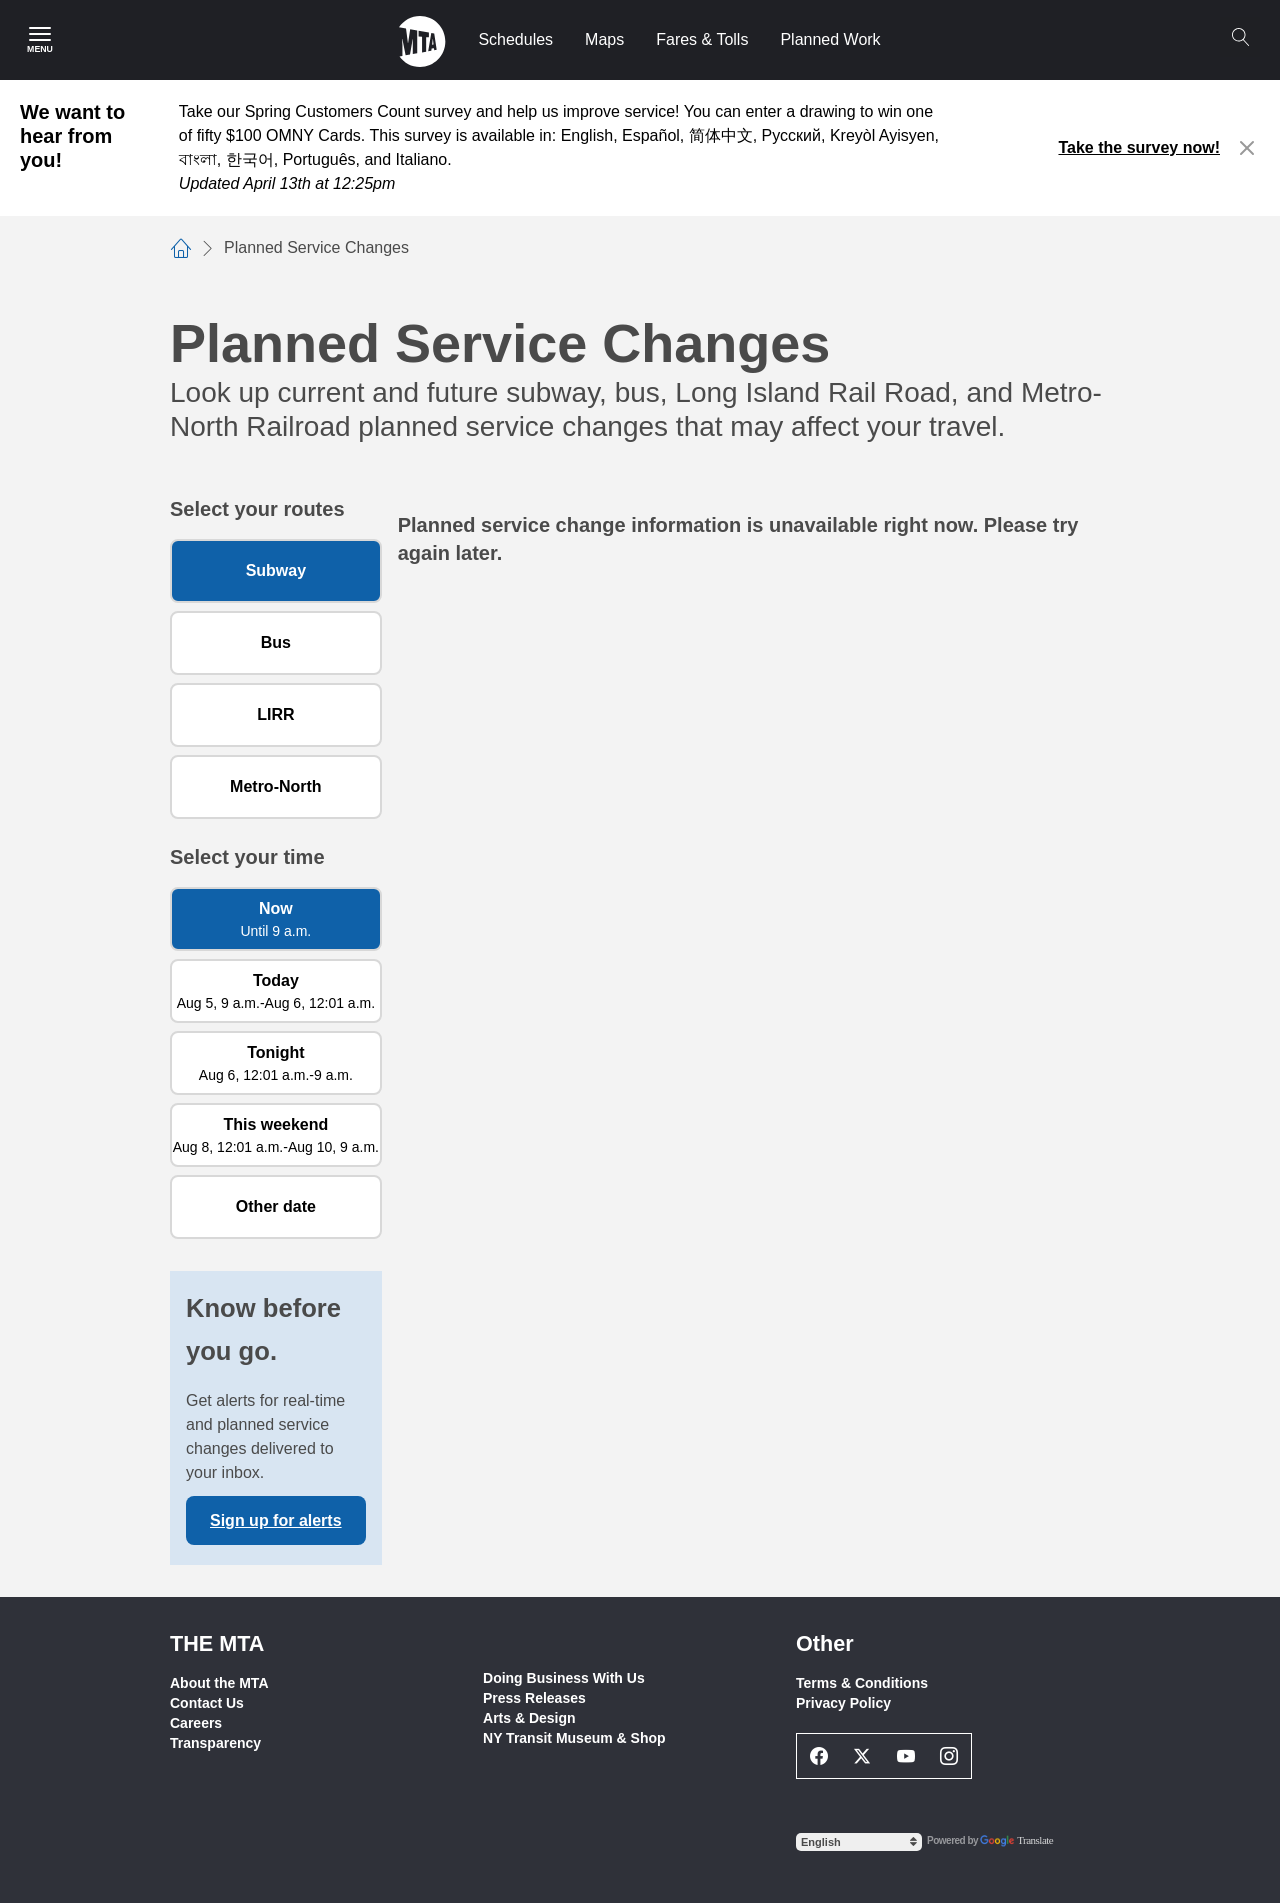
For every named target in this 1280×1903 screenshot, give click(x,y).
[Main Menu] (40, 40)
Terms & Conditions (862, 1683)
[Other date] (276, 1207)
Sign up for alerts (276, 1520)
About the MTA (219, 1683)
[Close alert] (1247, 148)
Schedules (515, 39)
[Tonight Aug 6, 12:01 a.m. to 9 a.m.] (276, 1063)
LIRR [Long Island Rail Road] (275, 714)
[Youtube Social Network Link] (906, 1756)
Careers (196, 1723)
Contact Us (207, 1703)
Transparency (215, 1743)
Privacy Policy (843, 1703)
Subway (276, 570)
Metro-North (276, 786)
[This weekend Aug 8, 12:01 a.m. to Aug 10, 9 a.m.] (276, 1135)
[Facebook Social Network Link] (819, 1756)
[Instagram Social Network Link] (950, 1756)
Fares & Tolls (702, 39)
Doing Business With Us (564, 1678)
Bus (276, 642)
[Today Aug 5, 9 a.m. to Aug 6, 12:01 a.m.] (276, 991)
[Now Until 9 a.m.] (276, 919)
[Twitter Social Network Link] (863, 1756)
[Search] (1240, 37)
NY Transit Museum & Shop (574, 1738)
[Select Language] (859, 1842)
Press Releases (534, 1698)
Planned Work (830, 39)
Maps (604, 39)
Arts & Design (529, 1718)
